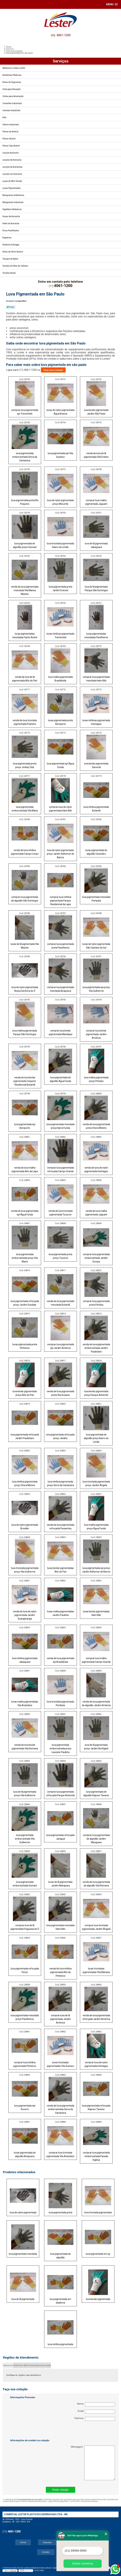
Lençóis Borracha (10, 153)
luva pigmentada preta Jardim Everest (60, 588)
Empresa (47, 2542)
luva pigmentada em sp (98, 2254)
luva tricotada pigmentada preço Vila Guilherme (24, 1570)
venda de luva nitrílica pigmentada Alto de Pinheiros (60, 1972)
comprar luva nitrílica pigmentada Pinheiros (24, 2064)
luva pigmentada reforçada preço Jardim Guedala (25, 1303)
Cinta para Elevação (11, 89)
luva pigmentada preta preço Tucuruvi (60, 1256)
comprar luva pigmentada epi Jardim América (60, 1346)
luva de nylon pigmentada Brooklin (24, 1527)
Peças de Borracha (11, 216)
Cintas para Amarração (13, 96)
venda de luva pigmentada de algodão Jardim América (96, 1703)
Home (23, 2542)
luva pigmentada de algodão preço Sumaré (25, 545)
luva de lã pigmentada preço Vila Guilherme (24, 1793)
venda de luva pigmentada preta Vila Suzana (60, 1393)
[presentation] (31, 2430)
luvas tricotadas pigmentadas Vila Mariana (96, 1970)
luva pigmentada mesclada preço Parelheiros (25, 2017)
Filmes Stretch (9, 139)
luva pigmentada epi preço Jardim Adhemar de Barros (96, 1570)
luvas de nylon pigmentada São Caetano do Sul (96, 946)
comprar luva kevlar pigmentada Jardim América (96, 1034)
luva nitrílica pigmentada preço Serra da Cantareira (60, 1483)
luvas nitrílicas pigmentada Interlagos (96, 722)
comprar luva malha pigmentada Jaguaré (96, 502)
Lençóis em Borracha (12, 174)
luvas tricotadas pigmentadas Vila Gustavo (60, 2064)
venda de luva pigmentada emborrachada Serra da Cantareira (60, 2109)
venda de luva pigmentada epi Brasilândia (60, 1660)
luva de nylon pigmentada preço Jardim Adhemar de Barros (60, 854)
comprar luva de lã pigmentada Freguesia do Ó (25, 1927)
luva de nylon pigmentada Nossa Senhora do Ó (24, 989)
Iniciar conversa (82, 2563)
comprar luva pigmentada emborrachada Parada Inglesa (96, 2156)
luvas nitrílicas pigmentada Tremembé (60, 635)
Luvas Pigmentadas (11, 188)
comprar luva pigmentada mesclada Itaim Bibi (96, 679)
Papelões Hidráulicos (12, 209)
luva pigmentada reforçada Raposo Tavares (96, 2107)
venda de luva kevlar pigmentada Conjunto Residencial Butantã (24, 1081)
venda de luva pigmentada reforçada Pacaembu (60, 1527)
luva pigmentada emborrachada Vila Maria (25, 809)
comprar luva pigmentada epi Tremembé (24, 412)
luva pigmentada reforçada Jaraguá (60, 1837)
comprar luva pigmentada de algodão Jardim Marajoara (96, 1839)
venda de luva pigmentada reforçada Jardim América (96, 2017)
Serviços (60, 61)
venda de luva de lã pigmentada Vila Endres (96, 455)
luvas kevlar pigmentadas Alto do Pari (60, 1570)
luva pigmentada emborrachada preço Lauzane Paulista (60, 1748)
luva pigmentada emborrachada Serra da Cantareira (24, 457)
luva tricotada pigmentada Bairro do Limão (60, 545)
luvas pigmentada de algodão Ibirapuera (25, 2154)
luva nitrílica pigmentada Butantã (96, 809)
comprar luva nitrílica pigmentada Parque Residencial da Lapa (60, 901)
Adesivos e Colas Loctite (14, 68)
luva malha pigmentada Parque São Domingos (24, 1032)
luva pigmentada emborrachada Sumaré (25, 1884)
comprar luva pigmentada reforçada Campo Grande (60, 1169)
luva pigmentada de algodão (60, 2256)
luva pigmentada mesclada (23, 2254)
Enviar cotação (60, 2489)
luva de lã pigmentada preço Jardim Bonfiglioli (96, 1747)
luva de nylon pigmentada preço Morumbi (60, 502)
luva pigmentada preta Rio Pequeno (24, 502)
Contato (46, 2552)
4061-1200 (63, 35)
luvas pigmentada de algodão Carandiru (96, 852)
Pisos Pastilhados (10, 230)
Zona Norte (34, 2365)
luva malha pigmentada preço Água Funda (96, 1527)
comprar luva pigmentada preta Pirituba (96, 1303)
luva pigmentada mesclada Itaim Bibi (60, 1927)
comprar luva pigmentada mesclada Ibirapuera (60, 989)
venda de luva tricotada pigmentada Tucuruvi (60, 1213)
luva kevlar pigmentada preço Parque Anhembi (96, 1393)
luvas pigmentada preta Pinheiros (24, 1346)
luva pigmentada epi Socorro (24, 2107)
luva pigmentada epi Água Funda (60, 765)
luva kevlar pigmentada (98, 2299)
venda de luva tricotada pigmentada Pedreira (25, 722)
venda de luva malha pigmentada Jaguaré (96, 1213)
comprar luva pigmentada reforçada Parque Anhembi (60, 1793)
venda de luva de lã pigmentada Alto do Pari (24, 679)
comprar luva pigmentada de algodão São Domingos (24, 899)
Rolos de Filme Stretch (12, 252)
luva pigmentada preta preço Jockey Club (24, 765)
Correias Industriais (11, 110)
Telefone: (94, 2419)
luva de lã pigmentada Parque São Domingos (96, 588)
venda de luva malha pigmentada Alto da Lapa (25, 1169)
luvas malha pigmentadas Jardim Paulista (60, 1613)
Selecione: (8, 2365)
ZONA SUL (18, 2365)
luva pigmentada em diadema (60, 2301)
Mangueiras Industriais (13, 202)
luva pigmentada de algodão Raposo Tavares (96, 1793)
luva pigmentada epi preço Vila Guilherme (96, 989)
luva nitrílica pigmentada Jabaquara (24, 1660)
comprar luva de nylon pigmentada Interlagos (96, 2064)
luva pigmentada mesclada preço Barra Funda (60, 1126)
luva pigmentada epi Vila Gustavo (60, 455)
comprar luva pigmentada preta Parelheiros (60, 946)
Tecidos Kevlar (9, 273)
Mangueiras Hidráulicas (13, 195)
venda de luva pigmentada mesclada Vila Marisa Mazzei (24, 590)
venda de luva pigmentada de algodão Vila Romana (96, 1884)
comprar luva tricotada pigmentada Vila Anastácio (60, 2154)
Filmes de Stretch (10, 131)
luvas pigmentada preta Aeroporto (60, 722)
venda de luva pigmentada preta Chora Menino (96, 1126)
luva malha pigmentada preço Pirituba (96, 1079)
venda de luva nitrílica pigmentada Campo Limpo (25, 852)
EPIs (4, 117)
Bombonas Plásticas (12, 75)
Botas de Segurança (12, 82)
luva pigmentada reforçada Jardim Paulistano (25, 1436)
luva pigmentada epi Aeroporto (24, 1126)
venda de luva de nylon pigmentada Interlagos (96, 1169)
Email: (96, 2412)
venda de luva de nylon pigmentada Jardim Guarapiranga (24, 1615)
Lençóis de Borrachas (12, 167)
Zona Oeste (45, 2365)
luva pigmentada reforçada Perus (25, 1970)
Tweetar (10, 306)
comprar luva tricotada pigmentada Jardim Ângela (96, 1927)
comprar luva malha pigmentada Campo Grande (96, 1660)
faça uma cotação (53, 370)
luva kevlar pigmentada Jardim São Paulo (96, 412)
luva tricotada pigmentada (98, 2212)
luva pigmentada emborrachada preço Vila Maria (25, 1258)
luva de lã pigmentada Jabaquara (96, 545)
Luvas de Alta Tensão (12, 181)
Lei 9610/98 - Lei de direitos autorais (84, 2501)
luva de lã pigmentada (22, 2299)
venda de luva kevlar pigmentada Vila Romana (25, 1747)
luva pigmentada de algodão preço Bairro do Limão (96, 1438)
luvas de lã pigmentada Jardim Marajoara (60, 1884)
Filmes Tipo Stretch (11, 146)
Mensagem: (93, 2463)
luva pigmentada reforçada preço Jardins (60, 1436)
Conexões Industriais (12, 103)
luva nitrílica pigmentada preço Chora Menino (24, 1483)
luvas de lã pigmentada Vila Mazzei (25, 946)
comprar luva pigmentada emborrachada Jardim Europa (96, 1258)
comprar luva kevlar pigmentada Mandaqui (60, 1032)
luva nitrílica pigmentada (60, 2344)
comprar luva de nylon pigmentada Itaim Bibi (60, 809)
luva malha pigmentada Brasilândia (60, 679)
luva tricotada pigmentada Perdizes (60, 1703)
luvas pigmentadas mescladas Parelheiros (96, 635)
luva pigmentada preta (60, 2212)
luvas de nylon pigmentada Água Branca (60, 412)
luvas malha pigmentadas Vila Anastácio (24, 1703)
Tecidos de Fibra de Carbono (15, 266)
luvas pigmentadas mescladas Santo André (24, 635)
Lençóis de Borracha (12, 160)
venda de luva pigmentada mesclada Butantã (60, 1303)
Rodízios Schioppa (11, 245)
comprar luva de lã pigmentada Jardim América (60, 2019)
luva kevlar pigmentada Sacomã (96, 765)
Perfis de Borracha (11, 223)
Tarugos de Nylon (10, 259)
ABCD (26, 2365)
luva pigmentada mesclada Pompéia (96, 899)
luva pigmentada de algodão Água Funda (60, 1079)
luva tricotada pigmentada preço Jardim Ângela (96, 1483)
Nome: (96, 2404)
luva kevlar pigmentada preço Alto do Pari (25, 1393)
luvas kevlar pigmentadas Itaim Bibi (96, 1613)
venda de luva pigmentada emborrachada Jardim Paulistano (96, 1348)
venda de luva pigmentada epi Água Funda (24, 1213)
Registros (7, 237)
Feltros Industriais (10, 124)
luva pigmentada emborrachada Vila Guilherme (25, 1839)
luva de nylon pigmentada (23, 2212)
